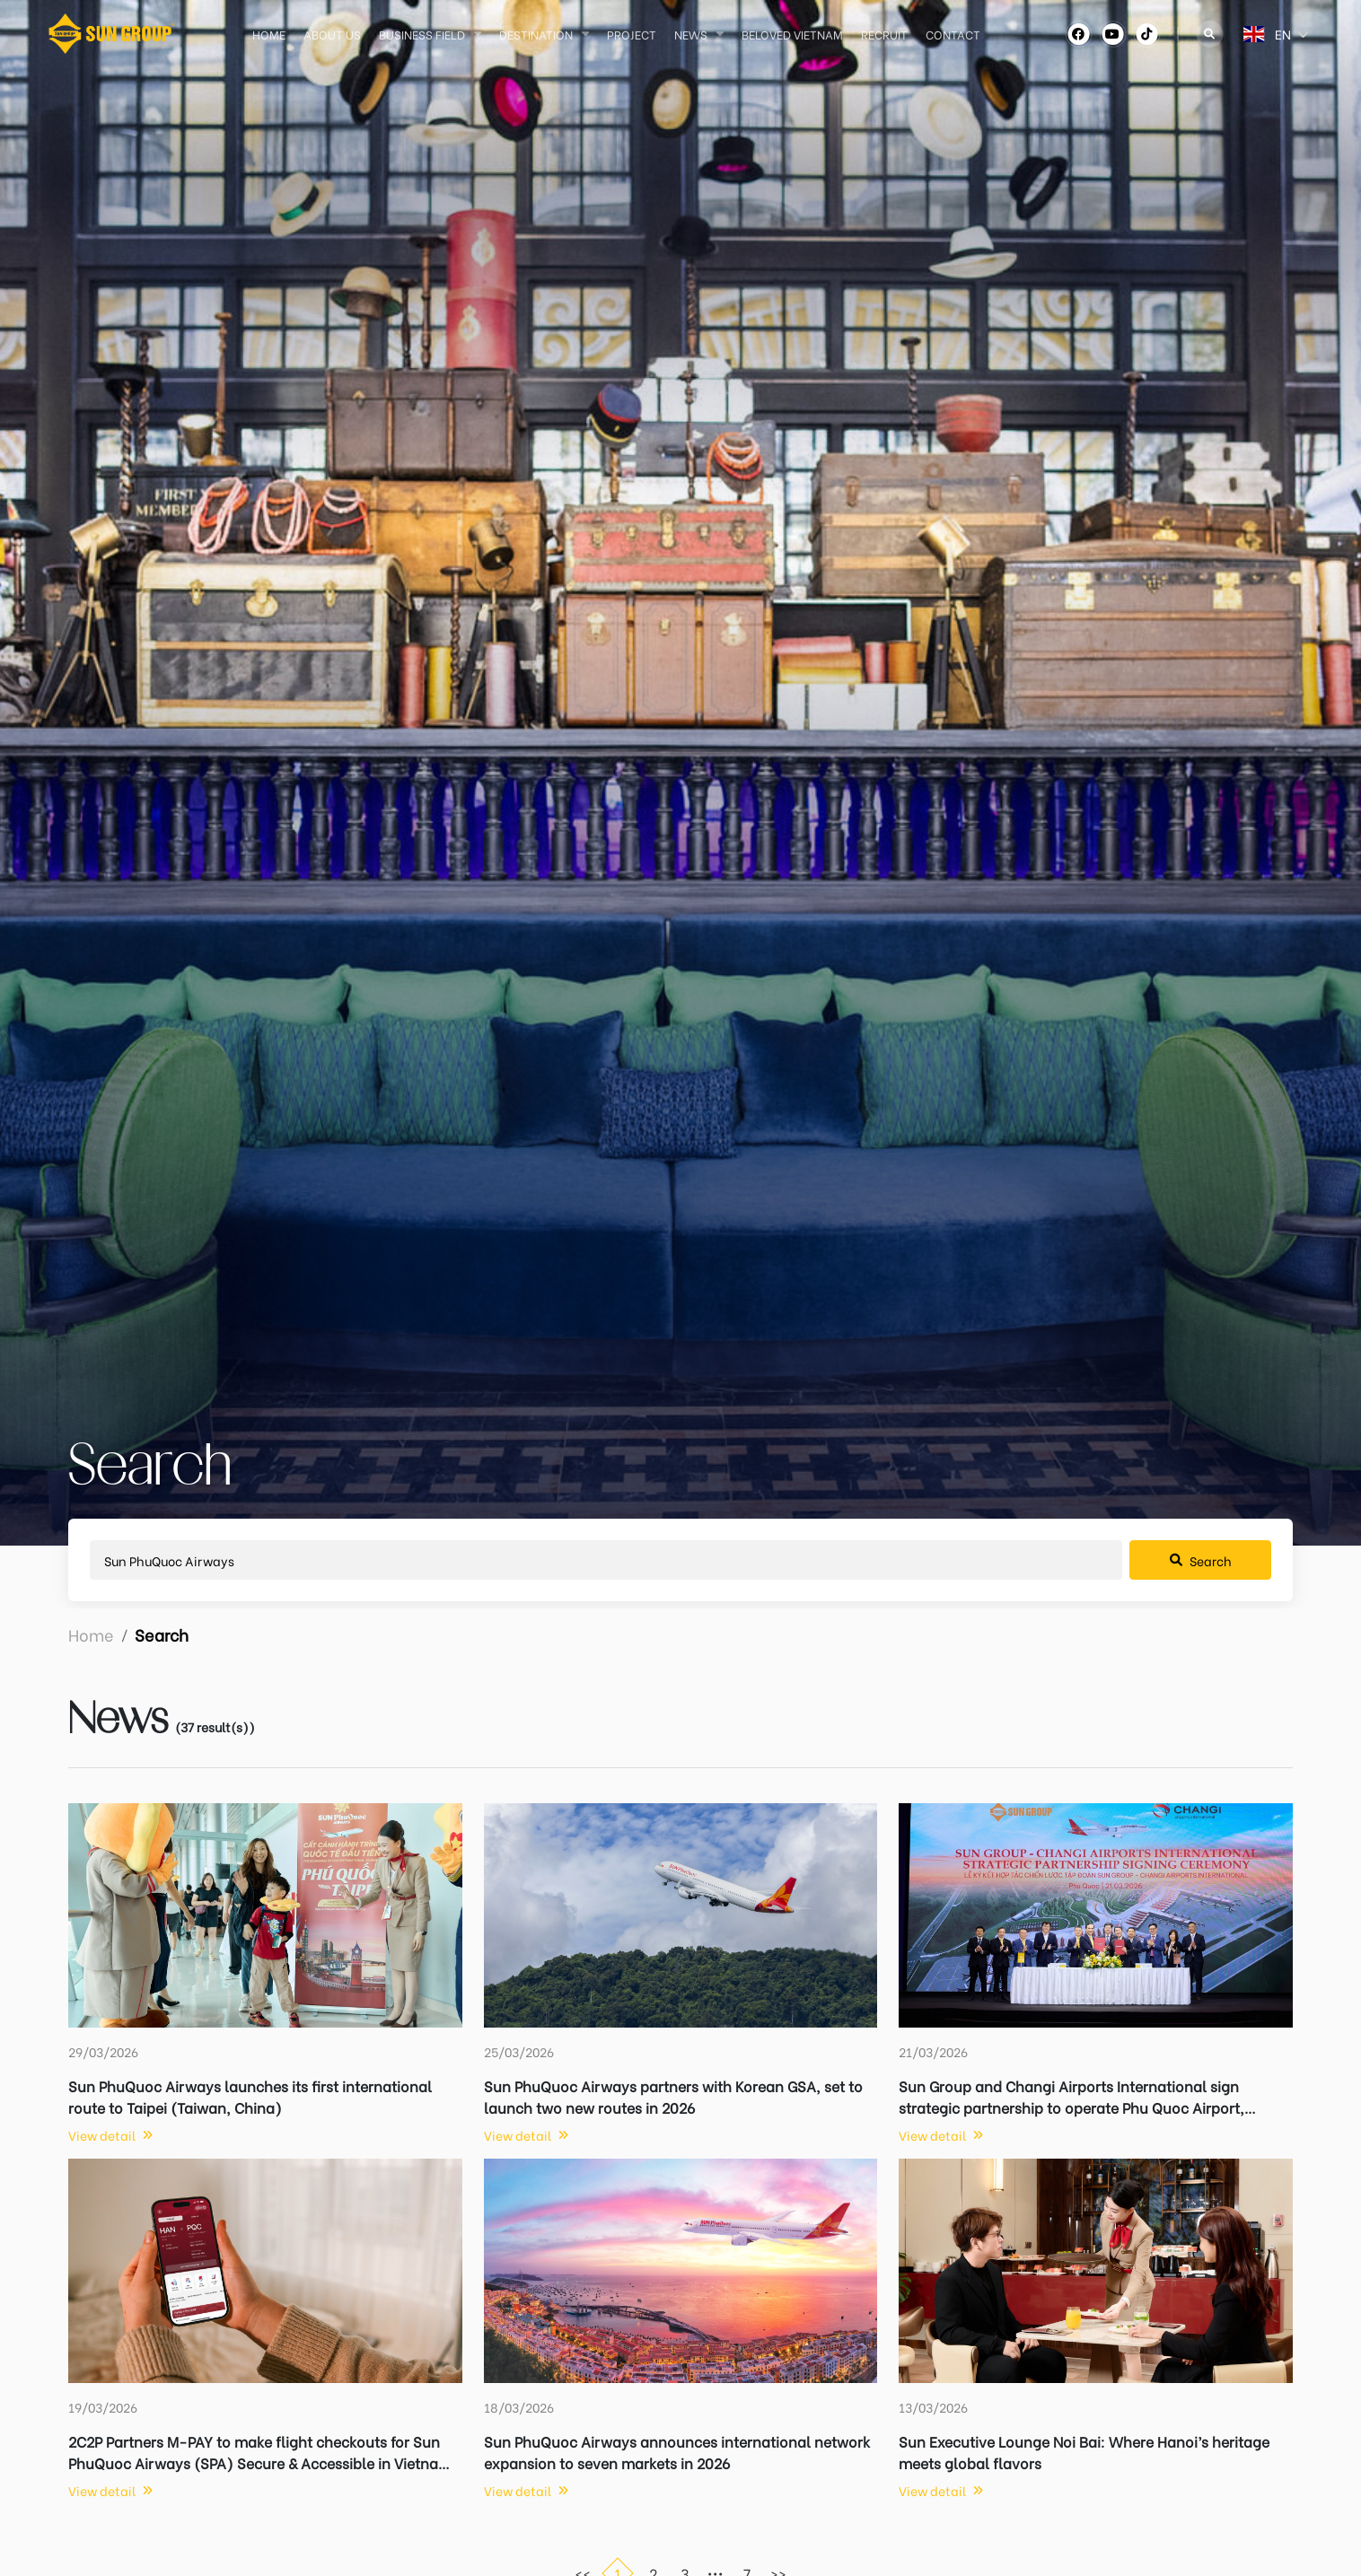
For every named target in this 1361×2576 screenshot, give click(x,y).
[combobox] (1225, 33)
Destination (536, 33)
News (690, 33)
